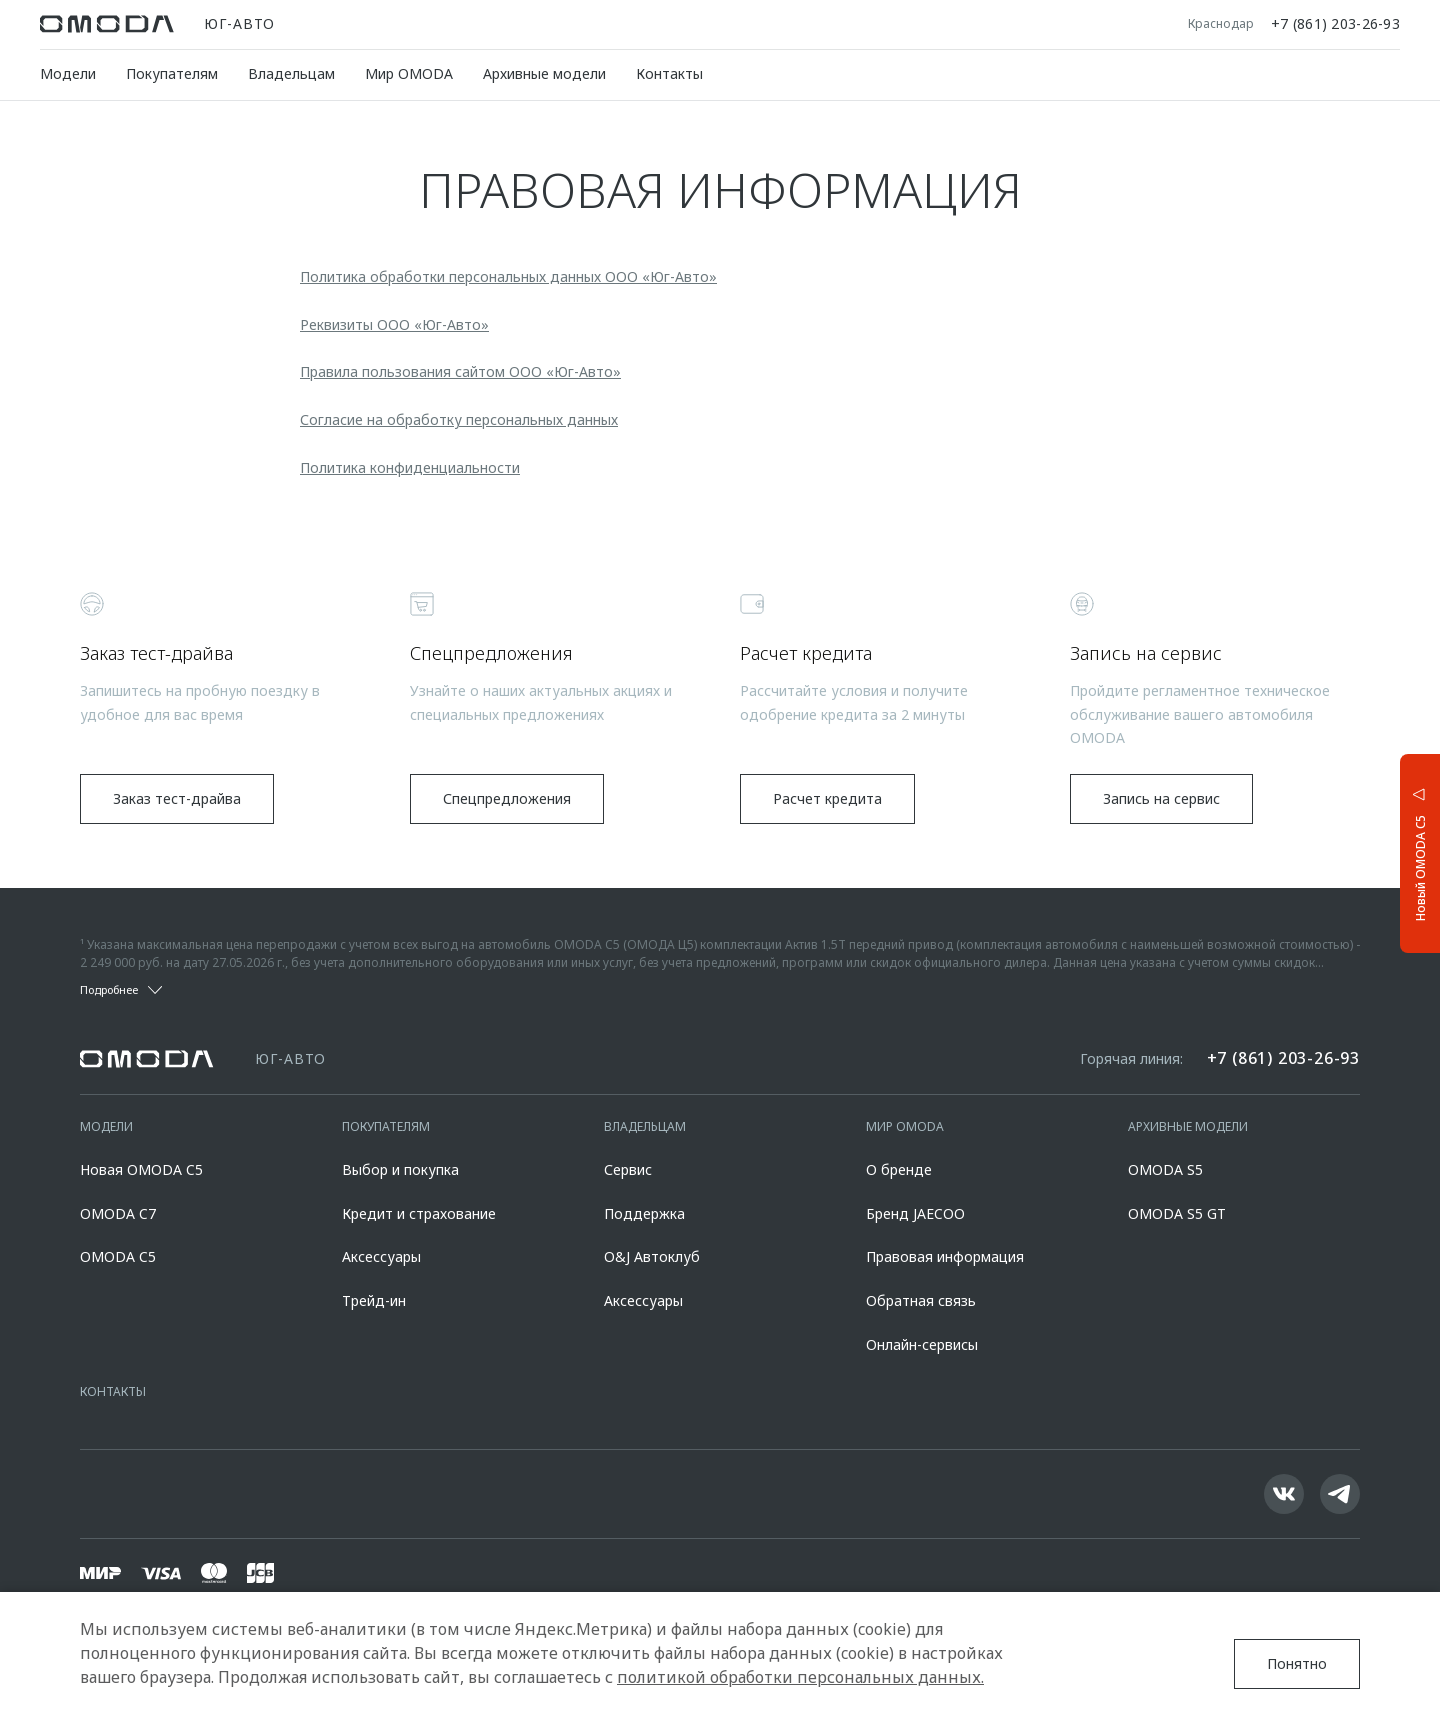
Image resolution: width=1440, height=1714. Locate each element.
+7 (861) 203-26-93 (1335, 24)
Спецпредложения (507, 798)
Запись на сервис (1161, 798)
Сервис (628, 1169)
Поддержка (644, 1213)
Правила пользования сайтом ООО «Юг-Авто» (460, 371)
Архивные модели (544, 73)
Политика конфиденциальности (410, 467)
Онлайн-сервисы (922, 1344)
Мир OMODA (409, 73)
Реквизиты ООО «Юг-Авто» (394, 324)
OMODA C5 (118, 1256)
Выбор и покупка (400, 1169)
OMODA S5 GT (1177, 1213)
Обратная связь (921, 1300)
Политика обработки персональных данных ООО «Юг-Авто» (508, 276)
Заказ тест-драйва (177, 798)
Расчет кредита (827, 798)
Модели (68, 73)
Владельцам (291, 73)
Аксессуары (381, 1256)
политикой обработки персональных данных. (800, 1677)
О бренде (899, 1169)
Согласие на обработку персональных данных (459, 419)
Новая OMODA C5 (141, 1169)
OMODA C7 (118, 1213)
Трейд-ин (374, 1300)
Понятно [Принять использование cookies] (1297, 1663)
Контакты (669, 73)
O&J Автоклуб (652, 1256)
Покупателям (172, 73)
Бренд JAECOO (915, 1213)
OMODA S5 (1165, 1169)
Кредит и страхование (419, 1213)
